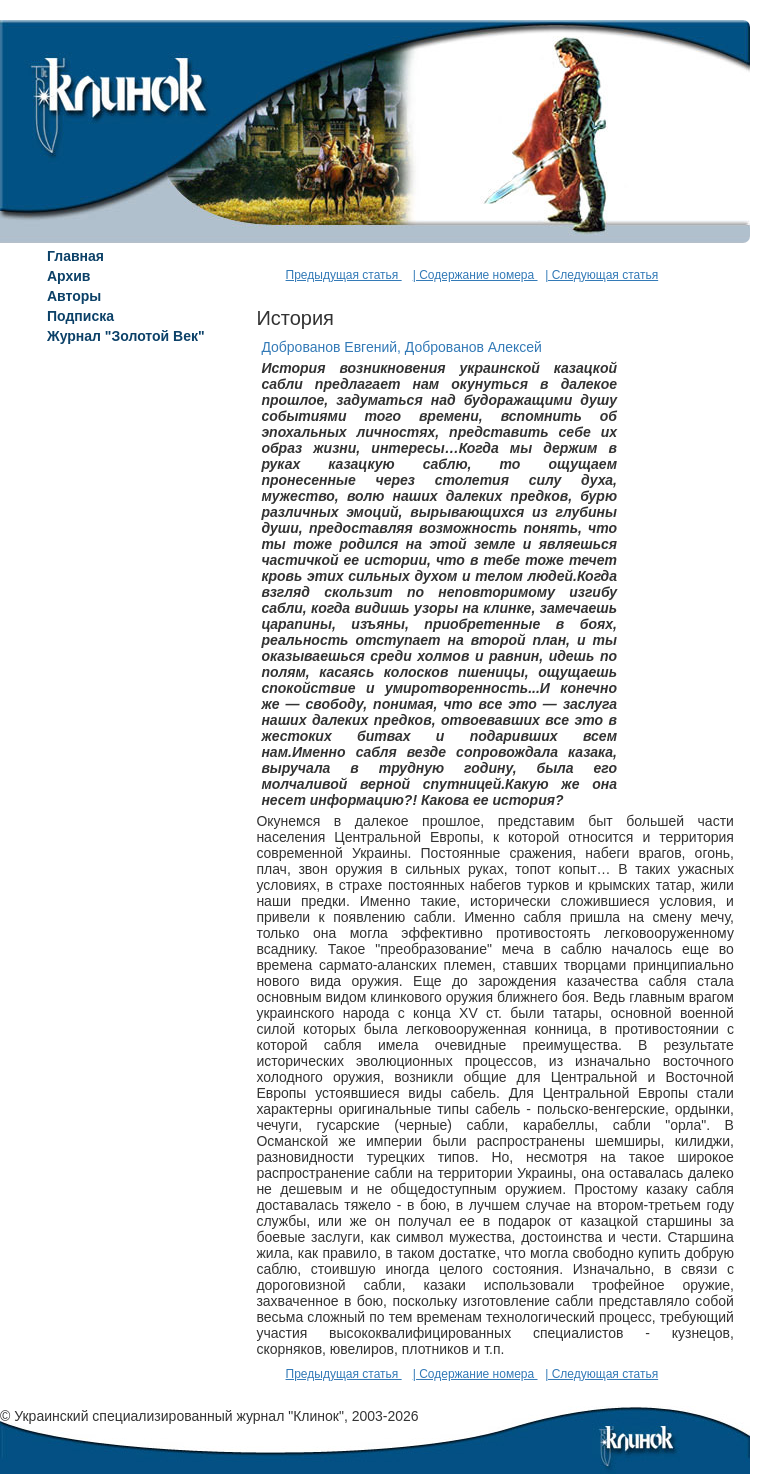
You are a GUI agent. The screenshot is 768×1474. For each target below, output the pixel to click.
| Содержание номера (475, 275)
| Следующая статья (601, 275)
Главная (75, 256)
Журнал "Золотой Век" (126, 336)
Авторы (74, 296)
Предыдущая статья (344, 275)
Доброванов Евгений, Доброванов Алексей (401, 347)
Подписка (80, 316)
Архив (68, 276)
